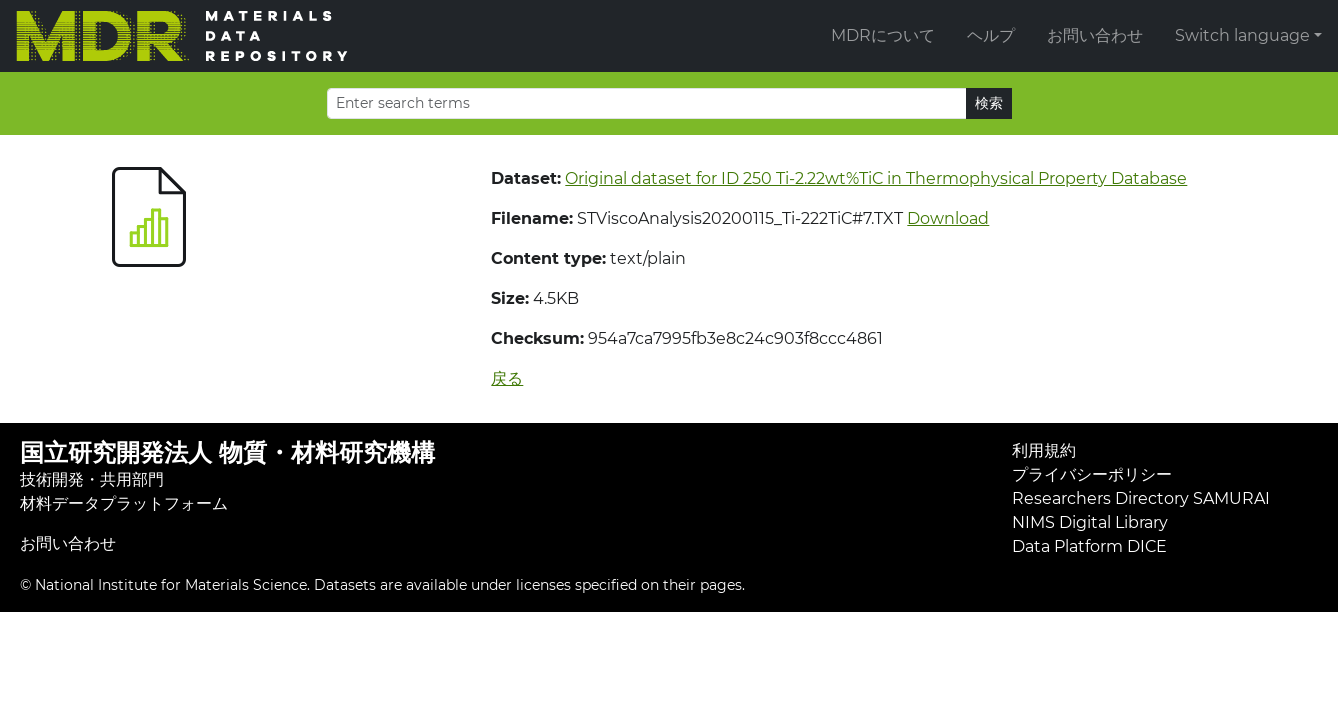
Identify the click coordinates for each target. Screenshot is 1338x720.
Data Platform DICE (1089, 546)
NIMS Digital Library (1090, 522)
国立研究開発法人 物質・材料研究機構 (227, 452)
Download (948, 218)
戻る (507, 378)
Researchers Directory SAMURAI (1141, 498)
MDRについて (883, 35)
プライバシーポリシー (1092, 474)
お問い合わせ (1095, 35)
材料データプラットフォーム (124, 503)
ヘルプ (991, 35)
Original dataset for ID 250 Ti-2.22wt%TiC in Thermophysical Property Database (876, 178)
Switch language (1242, 35)
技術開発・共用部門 (92, 479)
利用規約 (1044, 450)
